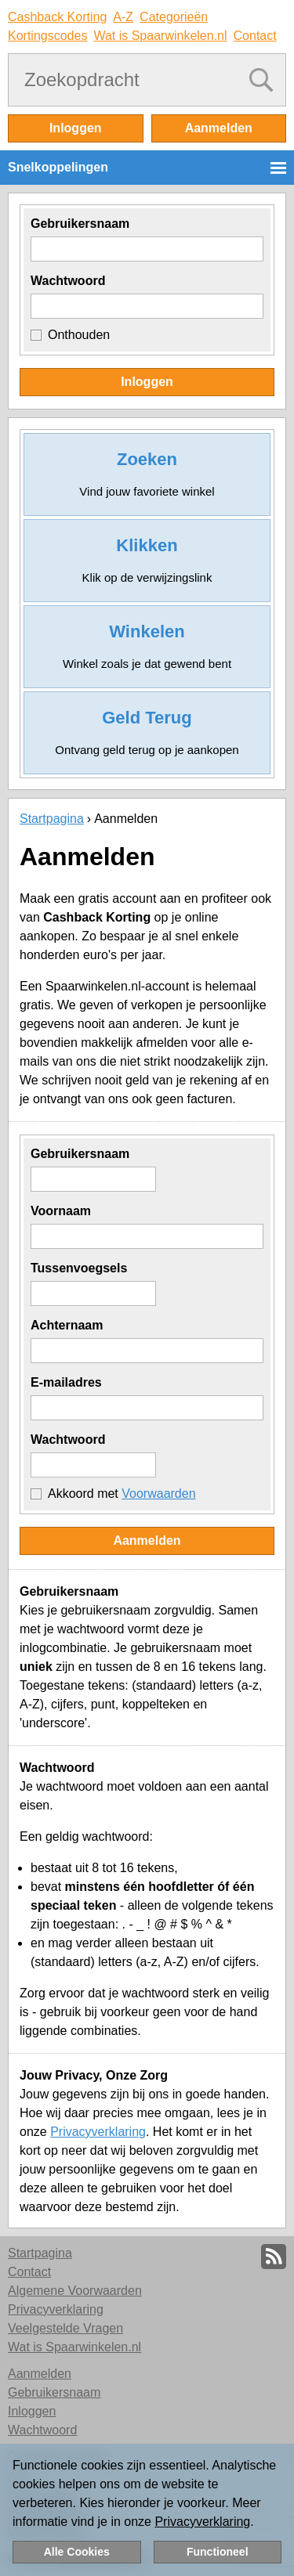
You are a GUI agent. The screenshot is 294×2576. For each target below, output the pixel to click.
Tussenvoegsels (79, 1268)
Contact (255, 35)
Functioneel (218, 2551)
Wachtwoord (68, 280)
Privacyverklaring (98, 2131)
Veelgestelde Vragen (65, 2328)
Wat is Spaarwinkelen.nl (160, 35)
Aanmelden (218, 128)
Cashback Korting (57, 16)
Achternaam (67, 1325)
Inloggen (75, 128)
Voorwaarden (158, 1493)
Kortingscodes (47, 35)
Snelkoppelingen (58, 167)
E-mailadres (66, 1382)
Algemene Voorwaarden (75, 2290)
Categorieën (174, 16)
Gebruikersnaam (80, 223)
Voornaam (61, 1211)
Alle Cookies (77, 2551)
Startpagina (52, 818)
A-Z (123, 16)
